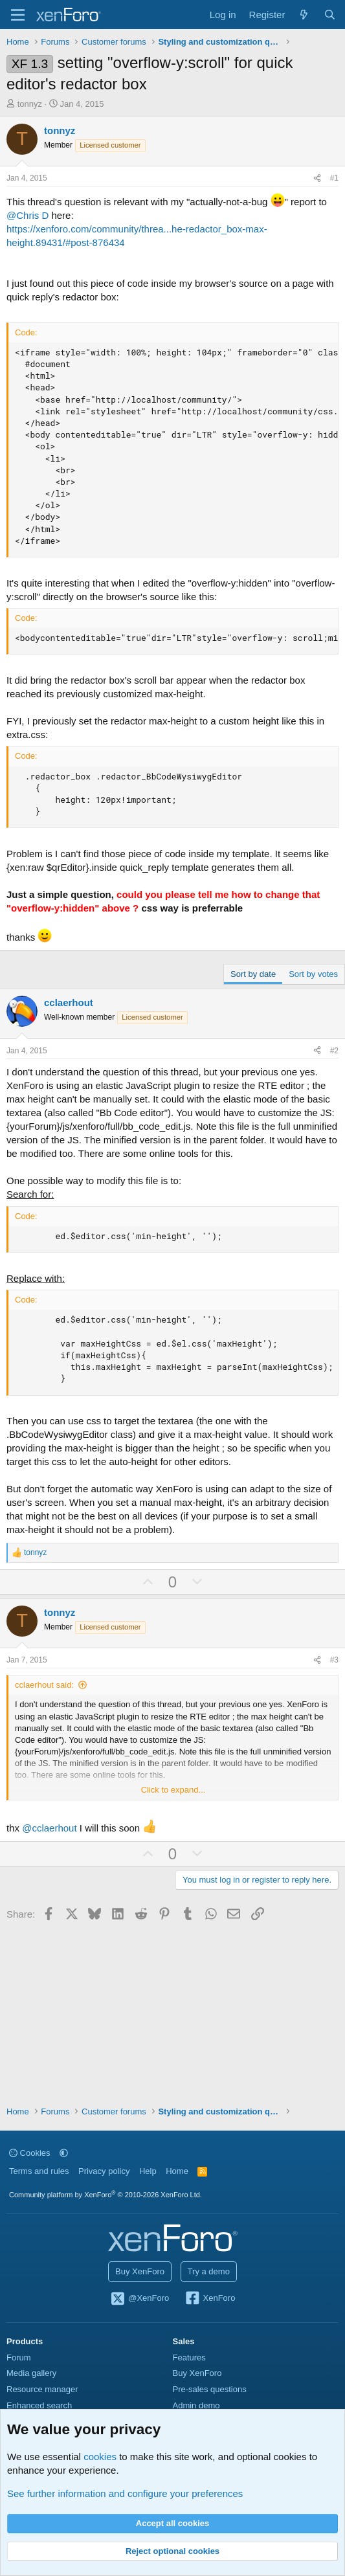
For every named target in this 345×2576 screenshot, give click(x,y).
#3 (334, 1659)
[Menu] (18, 15)
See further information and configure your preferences (125, 2493)
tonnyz (29, 104)
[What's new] (304, 15)
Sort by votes (313, 974)
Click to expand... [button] (173, 1790)
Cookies (29, 2153)
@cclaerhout (49, 1827)
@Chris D (27, 215)
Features (189, 2357)
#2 (334, 1050)
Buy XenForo (139, 2271)
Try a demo (209, 2271)
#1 (334, 178)
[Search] (329, 15)
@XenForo (140, 2299)
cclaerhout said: (44, 1685)
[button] (64, 2153)
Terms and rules (39, 2171)
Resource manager (42, 2389)
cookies (100, 2456)
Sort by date (253, 974)
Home (177, 2171)
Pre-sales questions (210, 2389)
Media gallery (31, 2373)
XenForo (210, 2299)
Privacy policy (103, 2171)
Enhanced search (39, 2405)
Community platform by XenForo (105, 2195)
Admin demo (196, 2405)
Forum (18, 2357)
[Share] (317, 178)
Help (148, 2171)
